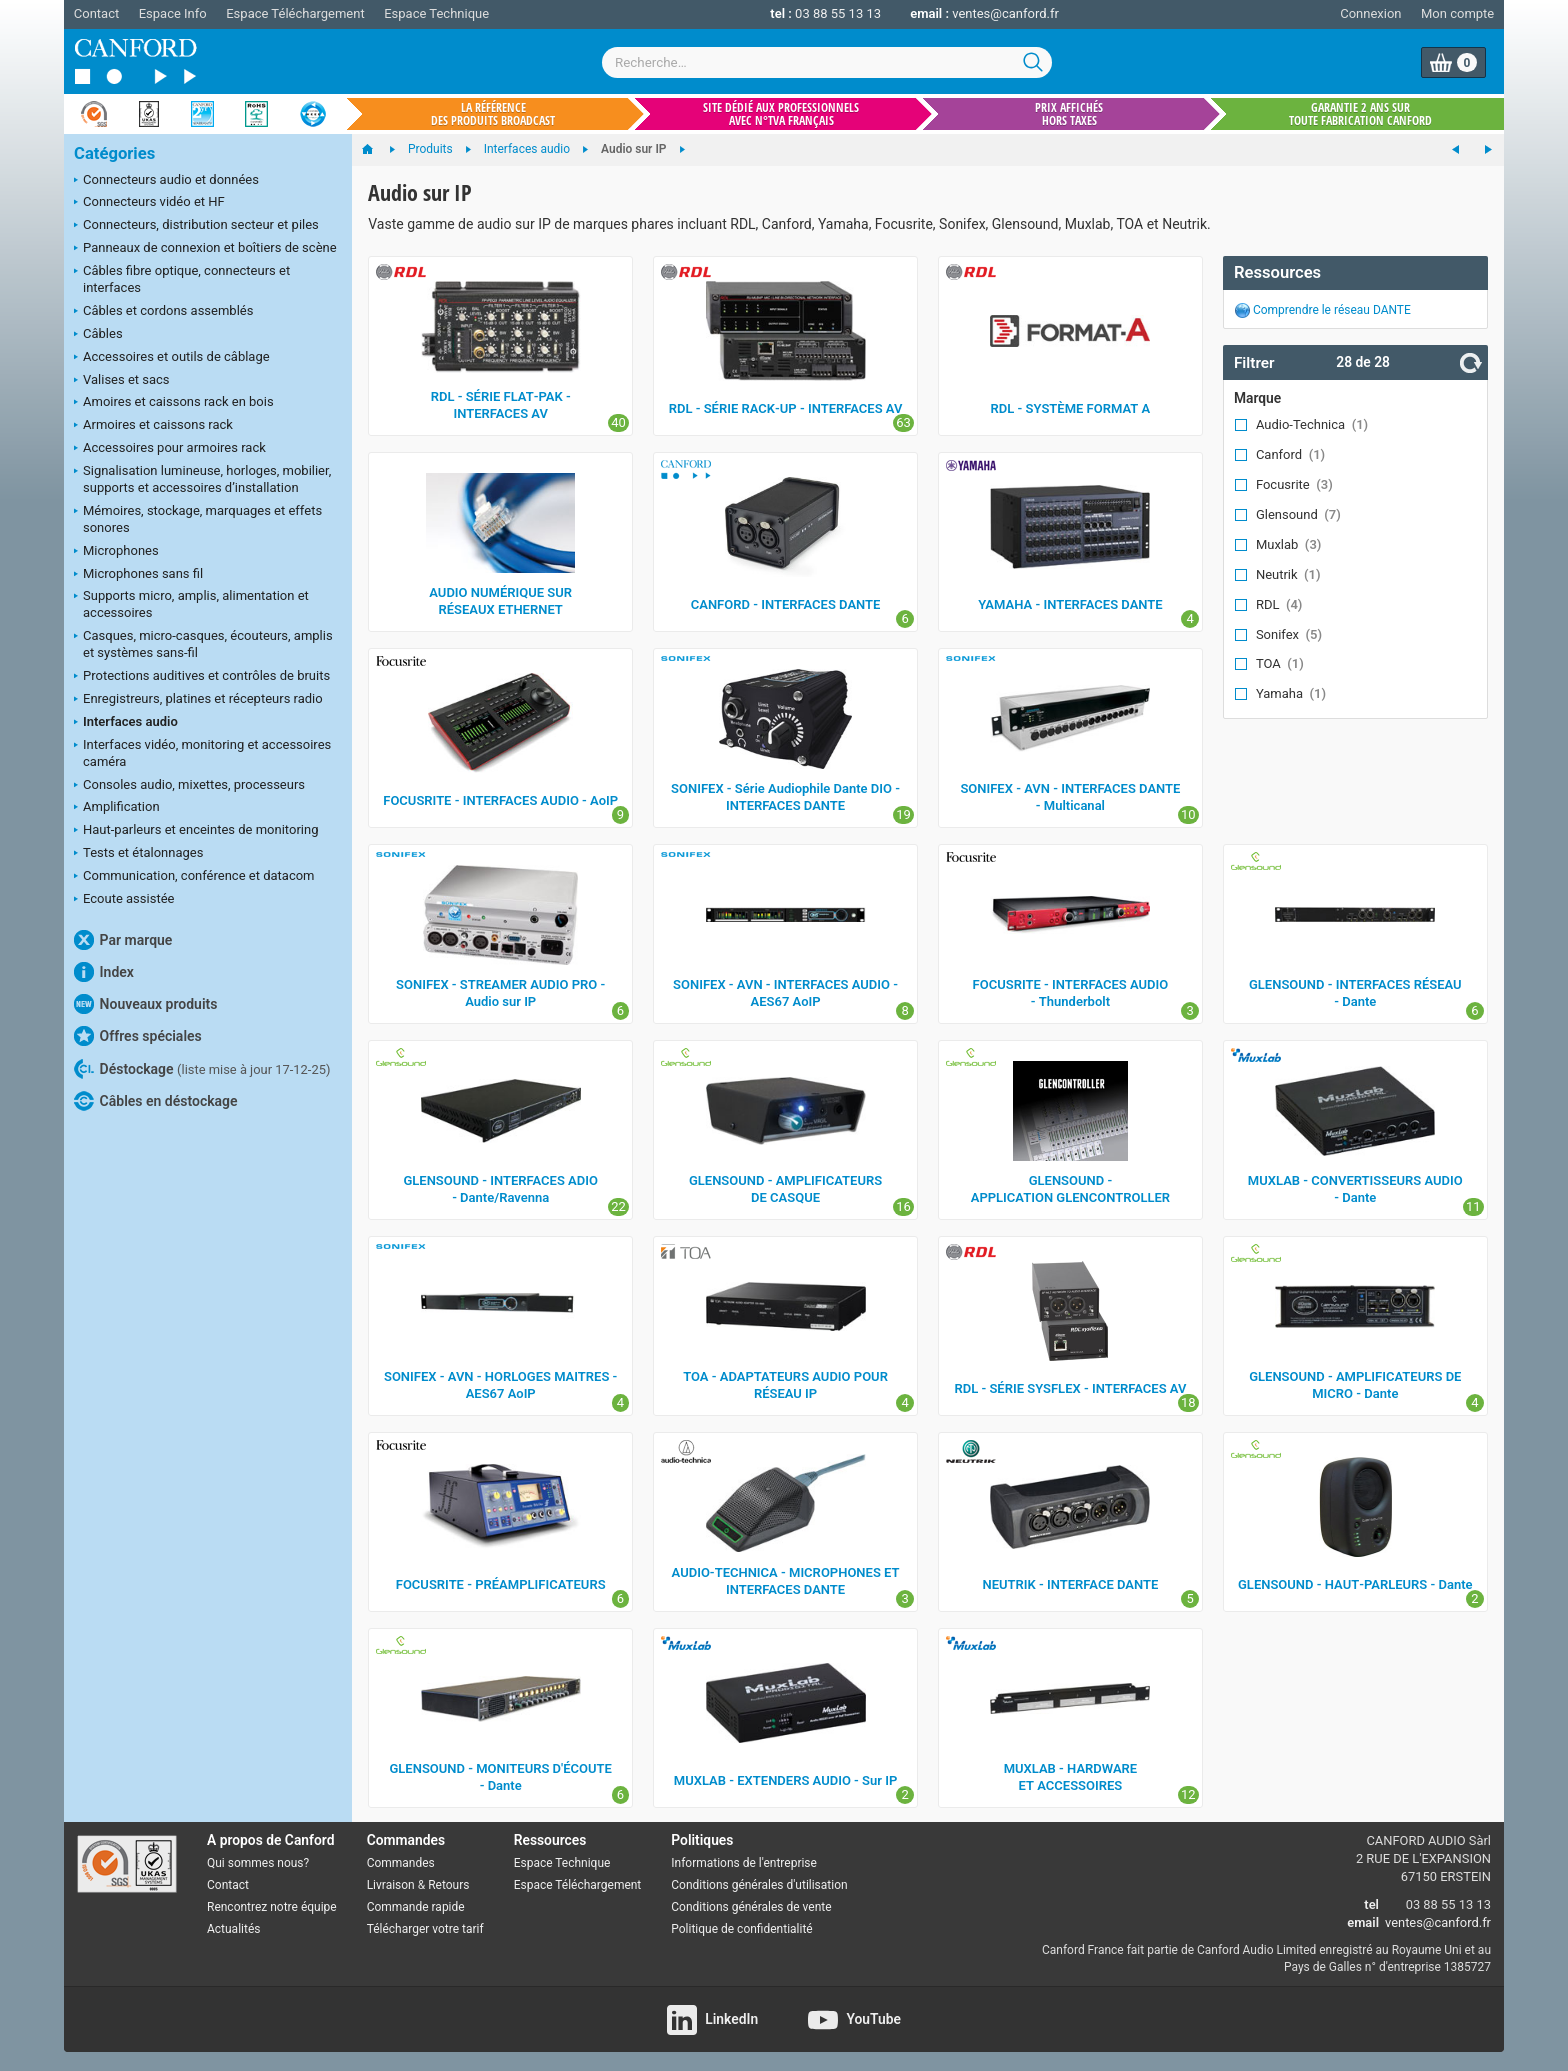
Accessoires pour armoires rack (170, 449)
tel (1371, 1904)
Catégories (114, 153)
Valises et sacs (122, 381)
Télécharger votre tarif (425, 1929)
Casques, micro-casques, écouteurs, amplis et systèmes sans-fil (203, 644)
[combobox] (827, 62)
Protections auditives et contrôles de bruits (202, 677)
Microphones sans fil (138, 575)
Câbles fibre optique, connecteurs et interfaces (182, 279)
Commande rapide (416, 1907)
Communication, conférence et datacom (194, 877)
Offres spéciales (138, 1036)
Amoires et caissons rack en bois (174, 403)
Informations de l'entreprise (744, 1863)
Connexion (1370, 13)
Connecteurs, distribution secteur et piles (196, 226)
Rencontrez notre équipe (272, 1907)
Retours (448, 1885)
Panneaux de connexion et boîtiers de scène (205, 249)
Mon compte (1457, 13)
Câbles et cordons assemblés (163, 312)
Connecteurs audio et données (166, 181)
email (1363, 1922)
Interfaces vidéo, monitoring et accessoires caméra (202, 753)
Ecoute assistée (124, 900)
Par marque (123, 940)
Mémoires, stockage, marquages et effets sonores (198, 519)
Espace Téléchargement (295, 13)
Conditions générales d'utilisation (759, 1885)
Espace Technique (436, 13)
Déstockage (202, 1069)
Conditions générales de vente (751, 1907)
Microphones (116, 552)
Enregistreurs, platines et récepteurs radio (198, 700)
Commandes (401, 1863)
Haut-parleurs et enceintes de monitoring (196, 831)
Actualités (233, 1929)
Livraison (391, 1885)
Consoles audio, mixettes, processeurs (189, 786)
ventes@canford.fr (1005, 13)
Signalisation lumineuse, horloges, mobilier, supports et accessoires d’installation (202, 479)
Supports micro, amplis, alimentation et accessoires (191, 604)
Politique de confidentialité (741, 1929)
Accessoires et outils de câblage (172, 358)
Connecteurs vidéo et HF (149, 203)
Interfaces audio (126, 723)
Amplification (117, 808)
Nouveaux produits (145, 1004)
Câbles (98, 335)
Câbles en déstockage (156, 1101)
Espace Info (173, 13)
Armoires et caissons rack (153, 426)
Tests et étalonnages (138, 854)
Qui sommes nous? (258, 1863)
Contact (96, 13)
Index (104, 972)
